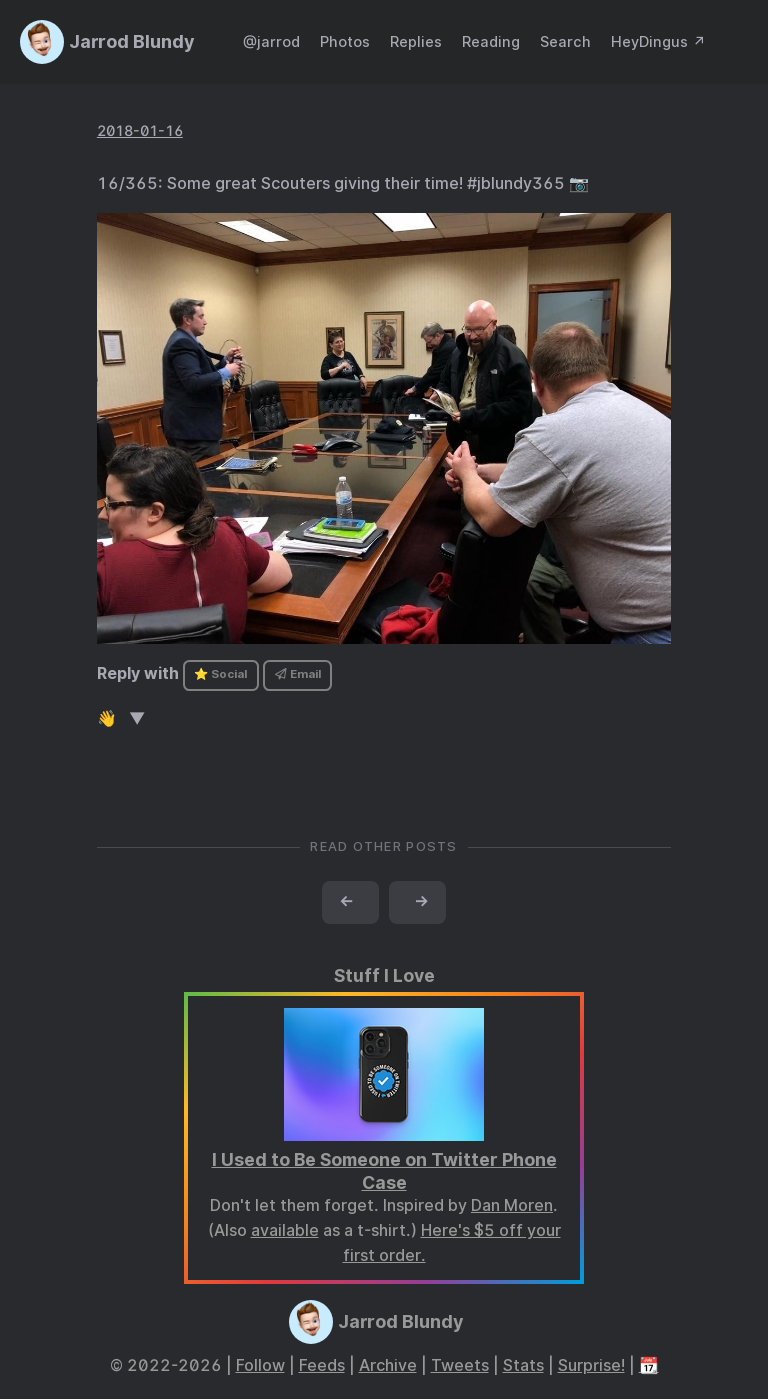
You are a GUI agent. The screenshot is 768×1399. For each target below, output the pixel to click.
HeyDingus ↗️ (658, 41)
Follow (260, 1365)
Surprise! (591, 1365)
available (285, 1230)
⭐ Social (220, 674)
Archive (388, 1365)
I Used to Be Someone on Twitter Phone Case (384, 1171)
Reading (491, 41)
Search (565, 41)
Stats (523, 1365)
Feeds (322, 1365)
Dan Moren (512, 1205)
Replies (416, 41)
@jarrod (271, 41)
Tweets (460, 1365)
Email (298, 674)
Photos (345, 41)
